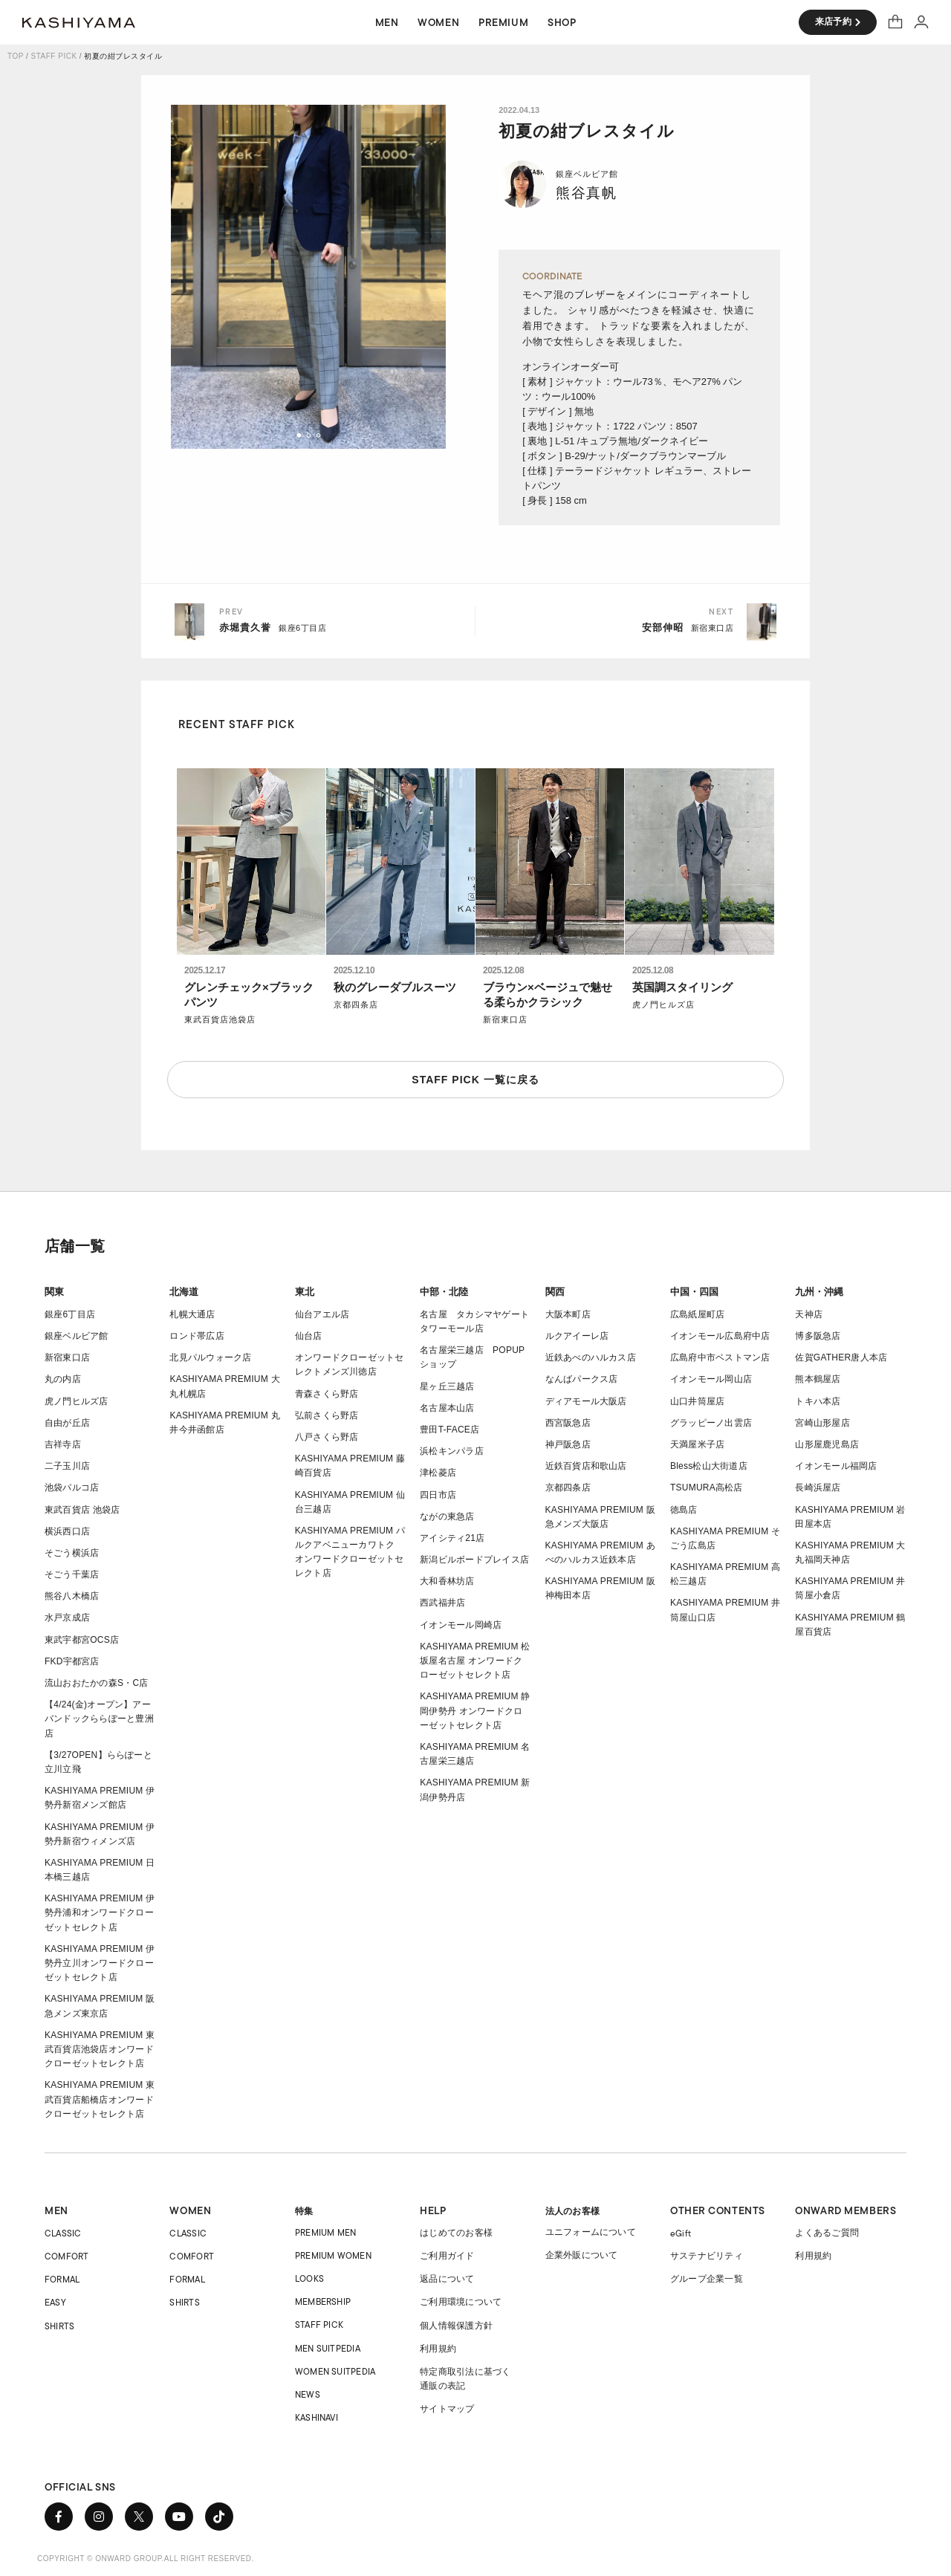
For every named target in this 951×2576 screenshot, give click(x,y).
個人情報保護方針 (456, 2325)
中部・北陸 (444, 1292)
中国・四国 (694, 1292)
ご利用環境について (461, 2302)
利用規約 (438, 2348)
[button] (298, 435)
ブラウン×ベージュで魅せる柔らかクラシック (547, 994)
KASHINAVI (316, 2417)
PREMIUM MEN (326, 2232)
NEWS (307, 2394)
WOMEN (190, 2210)
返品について (447, 2279)
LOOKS (309, 2278)
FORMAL (62, 2279)
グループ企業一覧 (706, 2279)
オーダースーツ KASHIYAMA (78, 22)
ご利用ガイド (447, 2256)
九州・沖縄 (819, 1292)
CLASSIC (63, 2233)
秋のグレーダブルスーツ (395, 987)
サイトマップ (447, 2409)
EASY (55, 2302)
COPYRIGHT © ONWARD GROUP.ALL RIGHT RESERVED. (145, 2558)
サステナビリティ (706, 2256)
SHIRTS (59, 2326)
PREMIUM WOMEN (333, 2255)
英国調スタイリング (682, 987)
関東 (54, 1292)
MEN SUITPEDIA (327, 2348)
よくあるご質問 (827, 2233)
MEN (56, 2210)
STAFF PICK (54, 56)
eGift (680, 2233)
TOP (15, 56)
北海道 (183, 1292)
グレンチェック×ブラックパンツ (249, 994)
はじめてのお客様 (456, 2233)
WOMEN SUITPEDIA (335, 2371)
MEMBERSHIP (323, 2301)
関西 (555, 1292)
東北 (304, 1292)
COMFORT (67, 2256)
